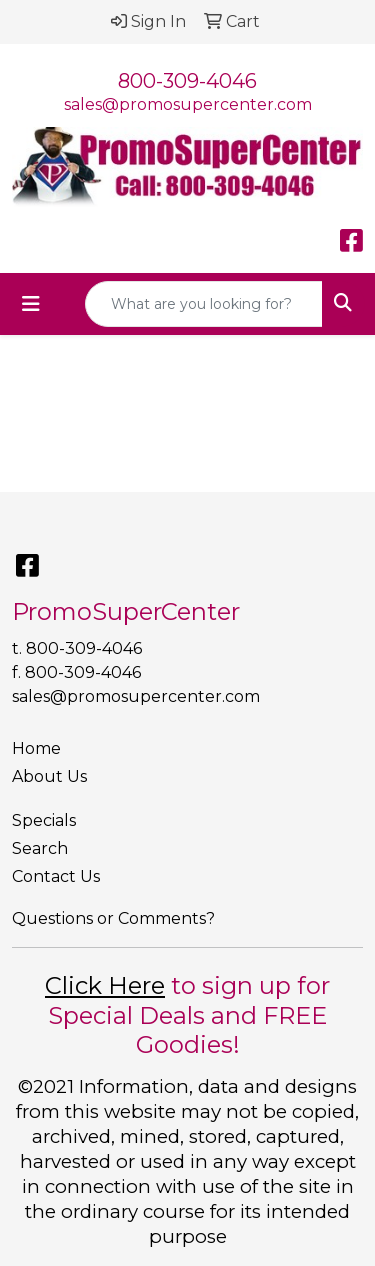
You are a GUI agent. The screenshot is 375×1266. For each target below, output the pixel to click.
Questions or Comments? (113, 918)
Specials (44, 820)
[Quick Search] (204, 304)
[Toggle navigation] (31, 304)
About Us (49, 776)
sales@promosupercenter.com (188, 104)
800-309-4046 (187, 81)
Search (40, 848)
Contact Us (56, 876)
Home (36, 748)
